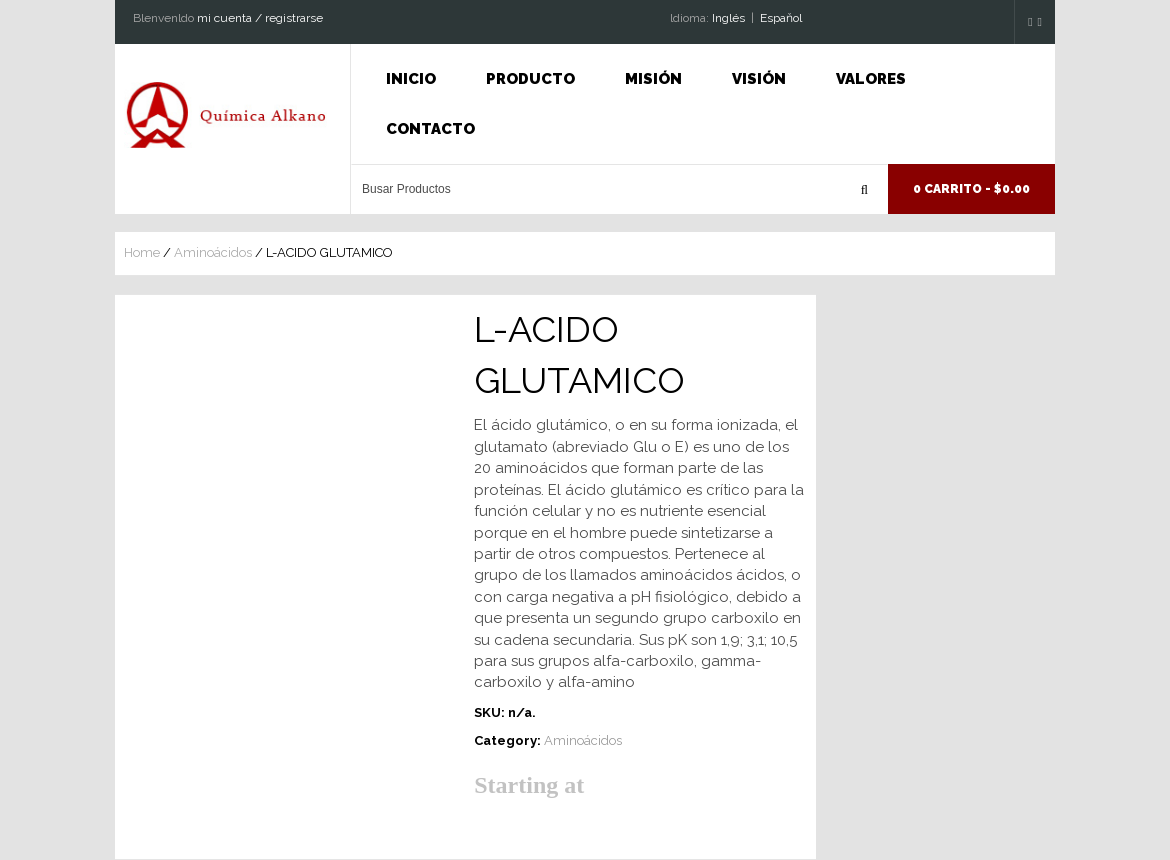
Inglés (728, 18)
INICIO (411, 79)
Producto (530, 79)
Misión (653, 79)
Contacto (430, 129)
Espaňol (781, 18)
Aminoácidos (213, 252)
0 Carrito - (971, 189)
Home (142, 252)
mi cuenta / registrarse (260, 18)
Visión (759, 79)
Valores (871, 79)
